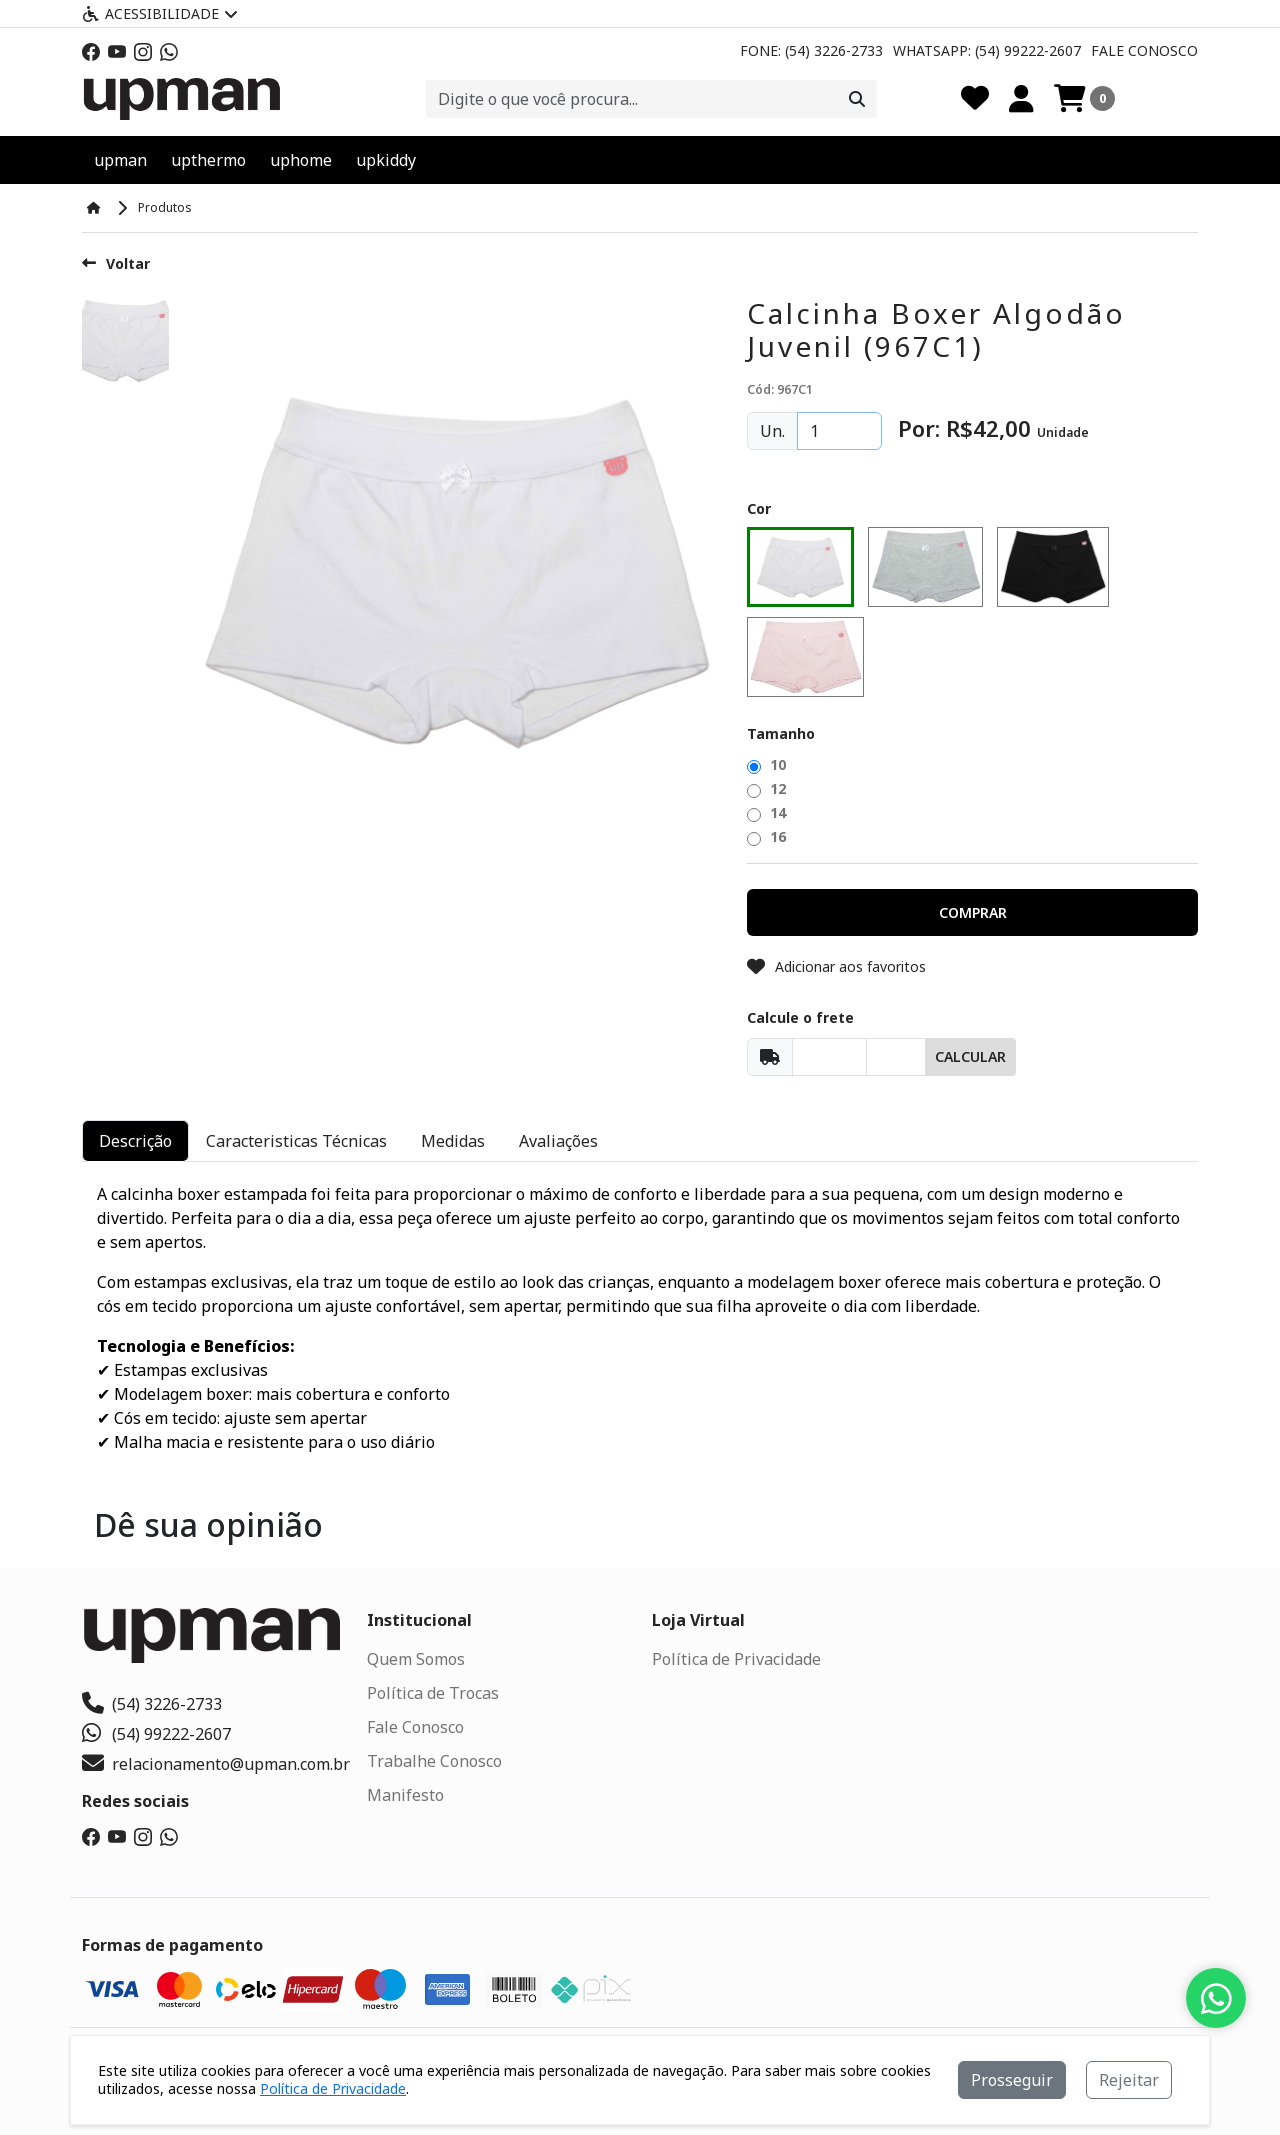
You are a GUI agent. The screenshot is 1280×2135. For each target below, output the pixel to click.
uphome (301, 160)
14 (766, 812)
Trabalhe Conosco (434, 1761)
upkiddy (386, 160)
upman (120, 160)
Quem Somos (416, 1659)
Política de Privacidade (736, 1659)
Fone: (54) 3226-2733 (811, 50)
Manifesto (405, 1795)
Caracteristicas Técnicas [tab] (296, 1141)
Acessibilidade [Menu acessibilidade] (160, 13)
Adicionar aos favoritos (836, 966)
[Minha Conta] (1021, 99)
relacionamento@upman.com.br (216, 1764)
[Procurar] (857, 99)
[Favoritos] (975, 99)
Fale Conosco (1144, 50)
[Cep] (829, 1057)
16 (766, 836)
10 (766, 764)
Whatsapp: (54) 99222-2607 (987, 50)
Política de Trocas (433, 1693)
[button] (972, 912)
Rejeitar (1129, 2080)
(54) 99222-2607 (156, 1734)
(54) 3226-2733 (152, 1704)
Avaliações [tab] (558, 1141)
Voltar (116, 263)
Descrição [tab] (135, 1141)
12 (766, 788)
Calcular (970, 1056)
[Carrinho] (1084, 99)
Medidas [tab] (453, 1141)
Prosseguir (1012, 2080)
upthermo (208, 160)
